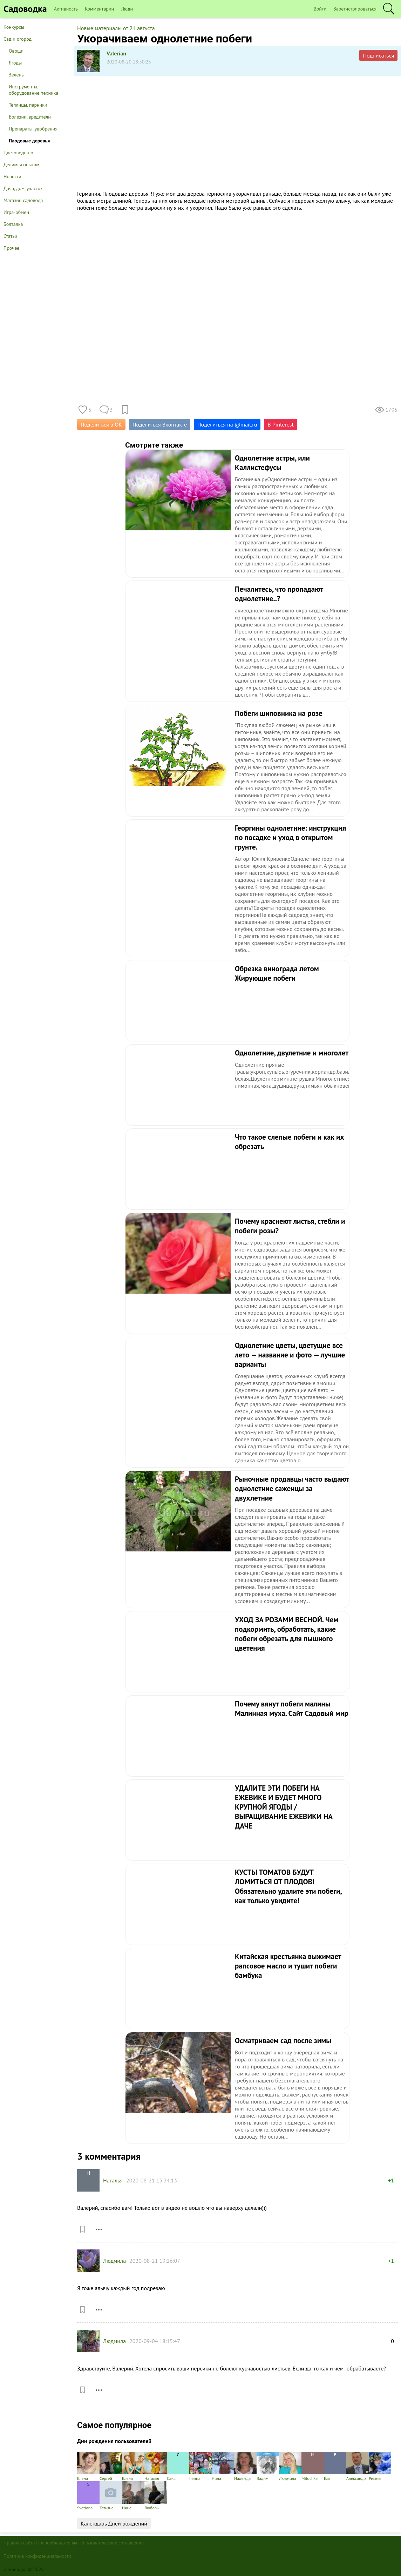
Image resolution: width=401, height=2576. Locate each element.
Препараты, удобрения (33, 129)
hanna (200, 2466)
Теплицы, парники (28, 105)
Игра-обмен (16, 212)
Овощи (16, 51)
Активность (66, 9)
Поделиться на (227, 424)
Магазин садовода (23, 200)
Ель (335, 2466)
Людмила (114, 2260)
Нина (223, 2466)
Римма (380, 2466)
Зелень (16, 75)
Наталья (113, 2180)
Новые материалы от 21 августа (116, 28)
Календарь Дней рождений (114, 2523)
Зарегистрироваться (354, 9)
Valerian (116, 53)
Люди (127, 9)
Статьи (10, 236)
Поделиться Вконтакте (159, 424)
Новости (12, 176)
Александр (357, 2466)
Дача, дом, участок (23, 188)
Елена (88, 2466)
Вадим (268, 2466)
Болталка (13, 224)
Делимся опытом (21, 164)
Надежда (245, 2466)
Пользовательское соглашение (111, 2543)
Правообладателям (56, 2543)
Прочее (11, 248)
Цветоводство (18, 152)
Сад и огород (18, 39)
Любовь (155, 2495)
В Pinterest (280, 424)
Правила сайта (19, 2543)
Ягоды (15, 63)
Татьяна (111, 2495)
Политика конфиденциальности (37, 2556)
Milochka (312, 2466)
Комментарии (99, 9)
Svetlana (88, 2495)
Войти (320, 9)
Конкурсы (14, 27)
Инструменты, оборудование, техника (33, 89)
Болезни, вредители (30, 117)
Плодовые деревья (29, 140)
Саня (178, 2466)
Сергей (111, 2466)
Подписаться (378, 55)
